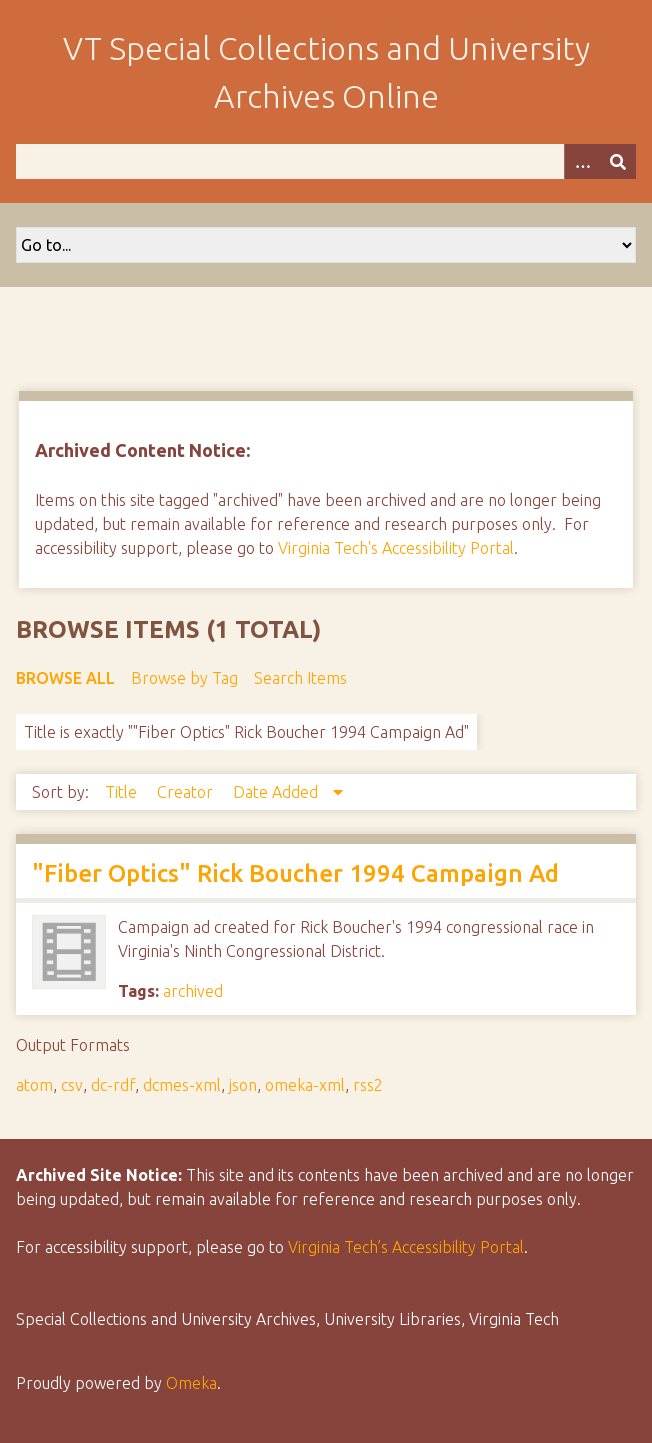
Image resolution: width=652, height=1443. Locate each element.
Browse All (65, 678)
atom (34, 1085)
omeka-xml (305, 1085)
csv (72, 1085)
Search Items (300, 678)
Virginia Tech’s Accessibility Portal (406, 1247)
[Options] (582, 161)
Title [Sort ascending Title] (123, 792)
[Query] (326, 161)
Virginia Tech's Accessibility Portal (396, 548)
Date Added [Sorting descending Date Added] (277, 792)
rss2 (368, 1085)
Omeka (191, 1383)
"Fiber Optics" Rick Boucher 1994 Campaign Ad (295, 873)
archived (193, 991)
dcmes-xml (182, 1085)
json (243, 1085)
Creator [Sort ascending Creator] (187, 792)
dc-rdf (113, 1085)
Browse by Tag (184, 678)
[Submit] (618, 161)
